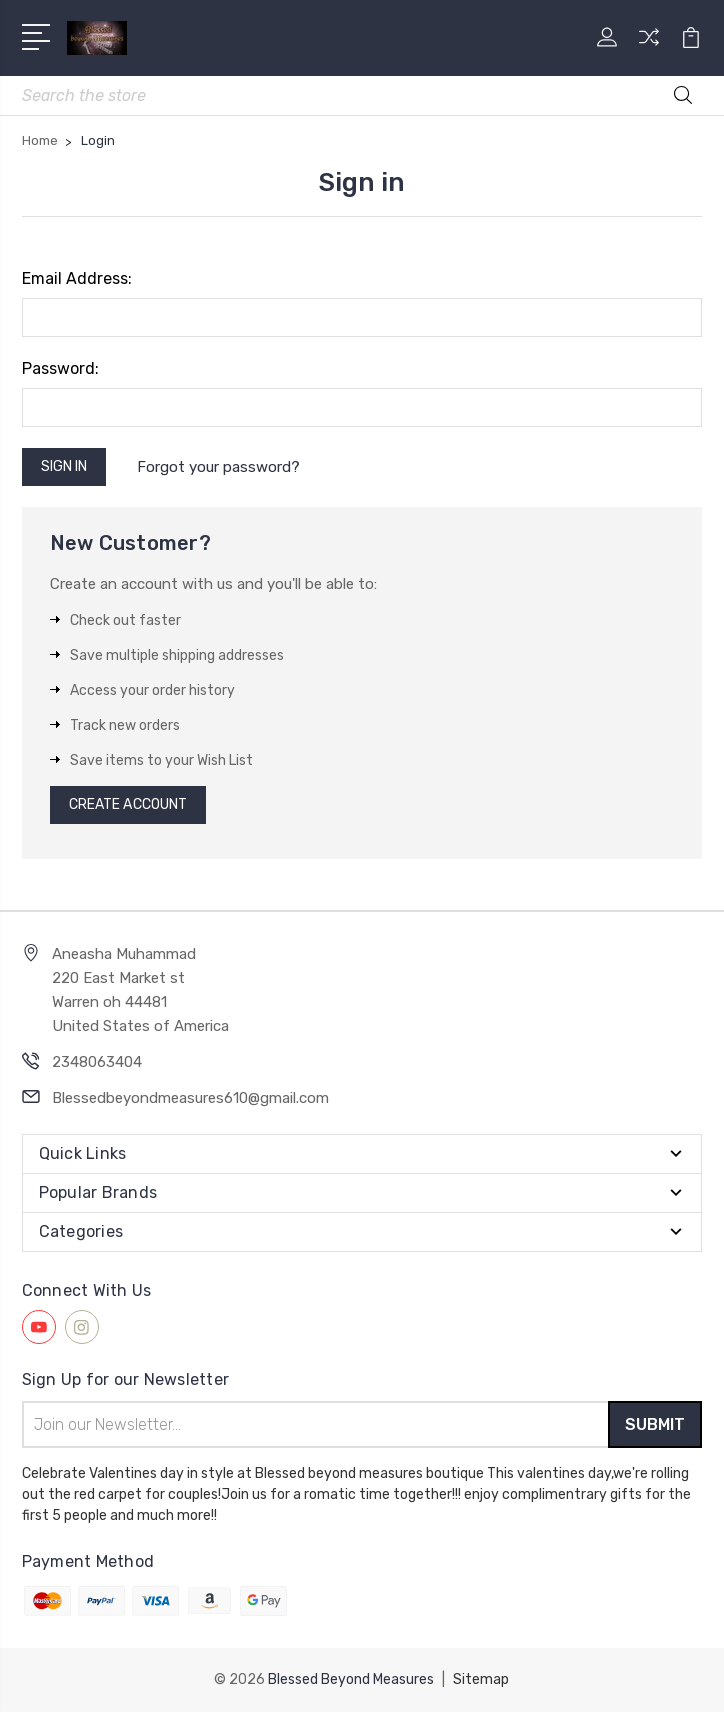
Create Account (128, 804)
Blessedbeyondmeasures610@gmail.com (190, 1098)
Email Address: (77, 278)
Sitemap (481, 1679)
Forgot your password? (218, 467)
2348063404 (97, 1062)
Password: (60, 368)
